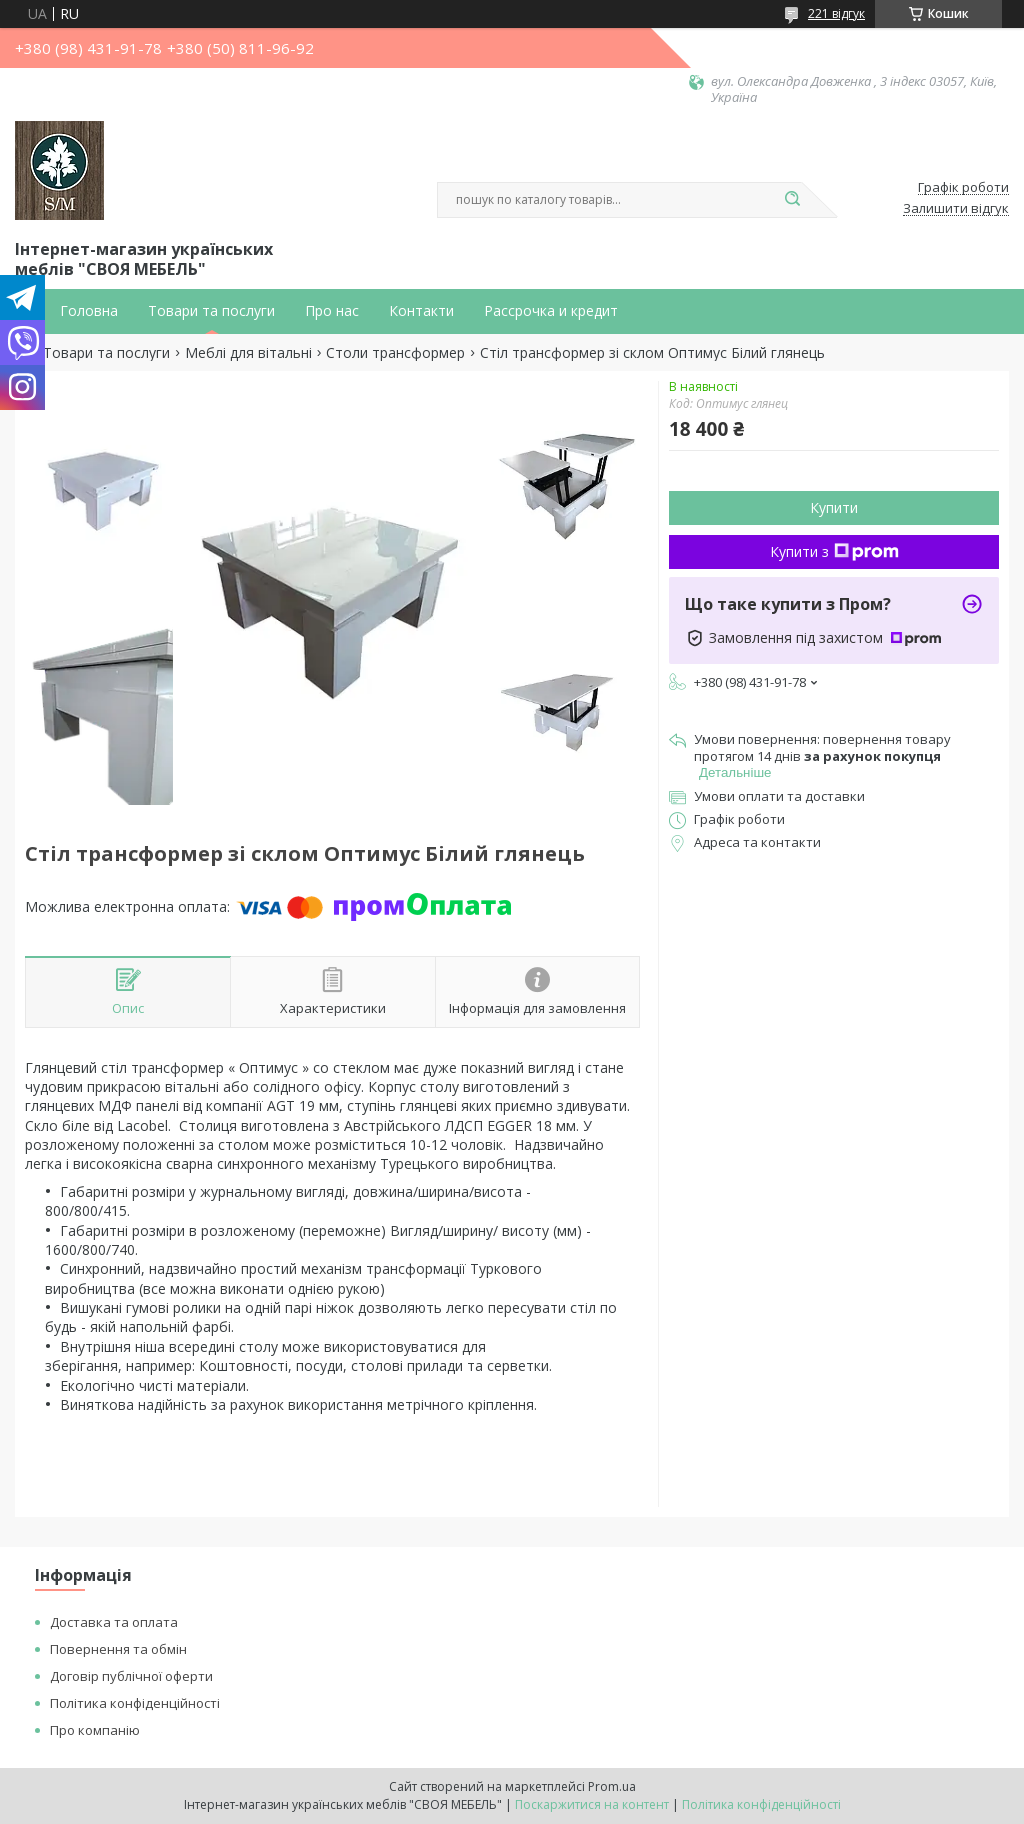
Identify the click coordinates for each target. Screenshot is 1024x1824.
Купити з (834, 551)
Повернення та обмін (118, 1649)
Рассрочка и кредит (551, 311)
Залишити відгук (956, 209)
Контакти (421, 311)
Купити (834, 507)
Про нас (332, 311)
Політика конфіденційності (135, 1703)
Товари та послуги (211, 311)
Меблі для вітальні (248, 353)
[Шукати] (792, 200)
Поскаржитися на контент (592, 1804)
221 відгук (836, 13)
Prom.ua (612, 1786)
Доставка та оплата (114, 1622)
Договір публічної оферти (131, 1676)
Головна (89, 311)
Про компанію (95, 1730)
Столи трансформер (395, 353)
